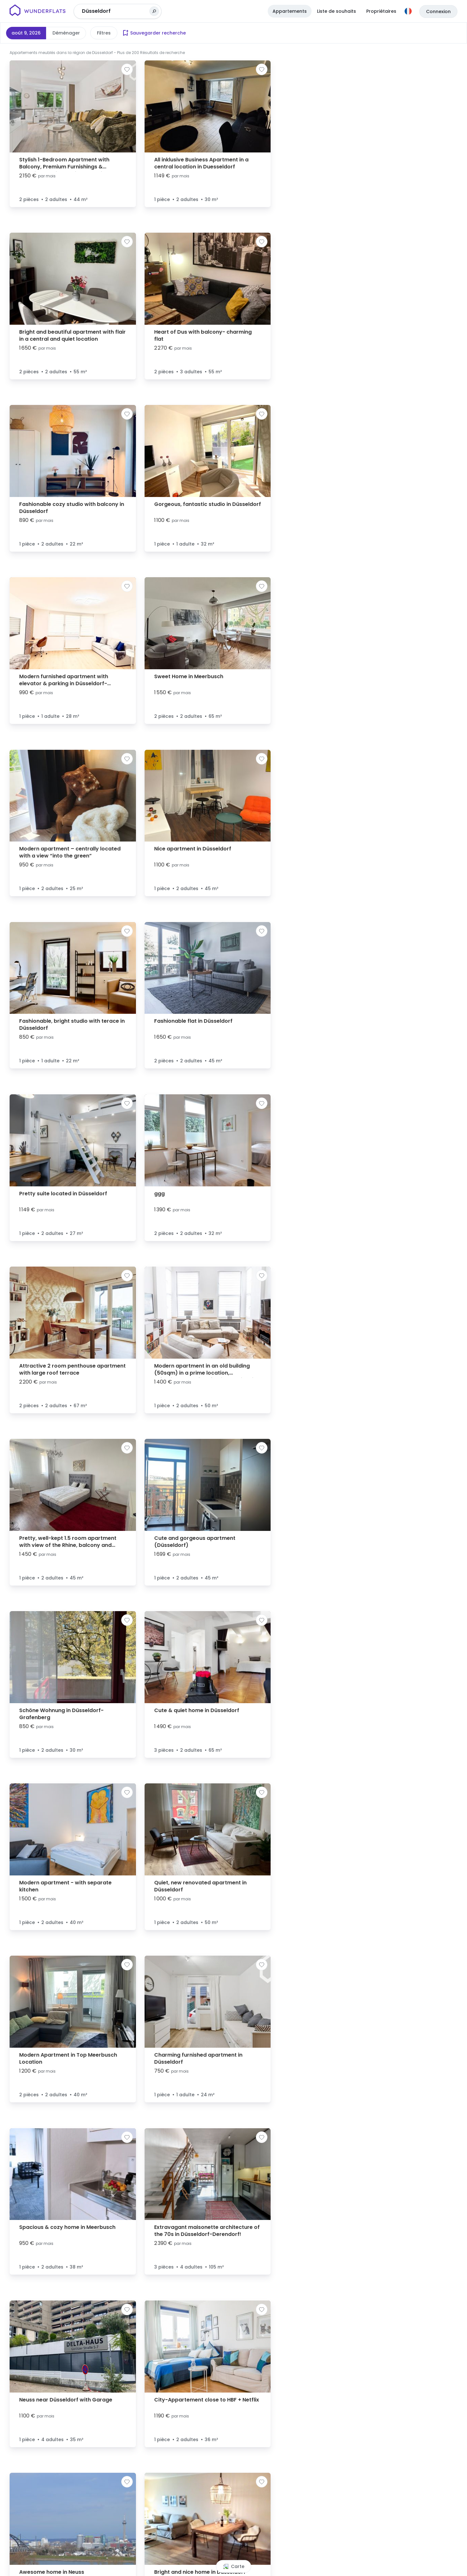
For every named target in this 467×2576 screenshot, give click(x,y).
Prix (101, 33)
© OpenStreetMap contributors (439, 2573)
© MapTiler (402, 2573)
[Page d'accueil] (38, 11)
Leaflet (382, 2573)
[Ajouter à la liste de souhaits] (127, 69)
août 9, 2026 (26, 33)
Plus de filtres (224, 33)
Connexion (438, 11)
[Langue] (408, 11)
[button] (372, 1308)
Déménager (66, 33)
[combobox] (114, 11)
